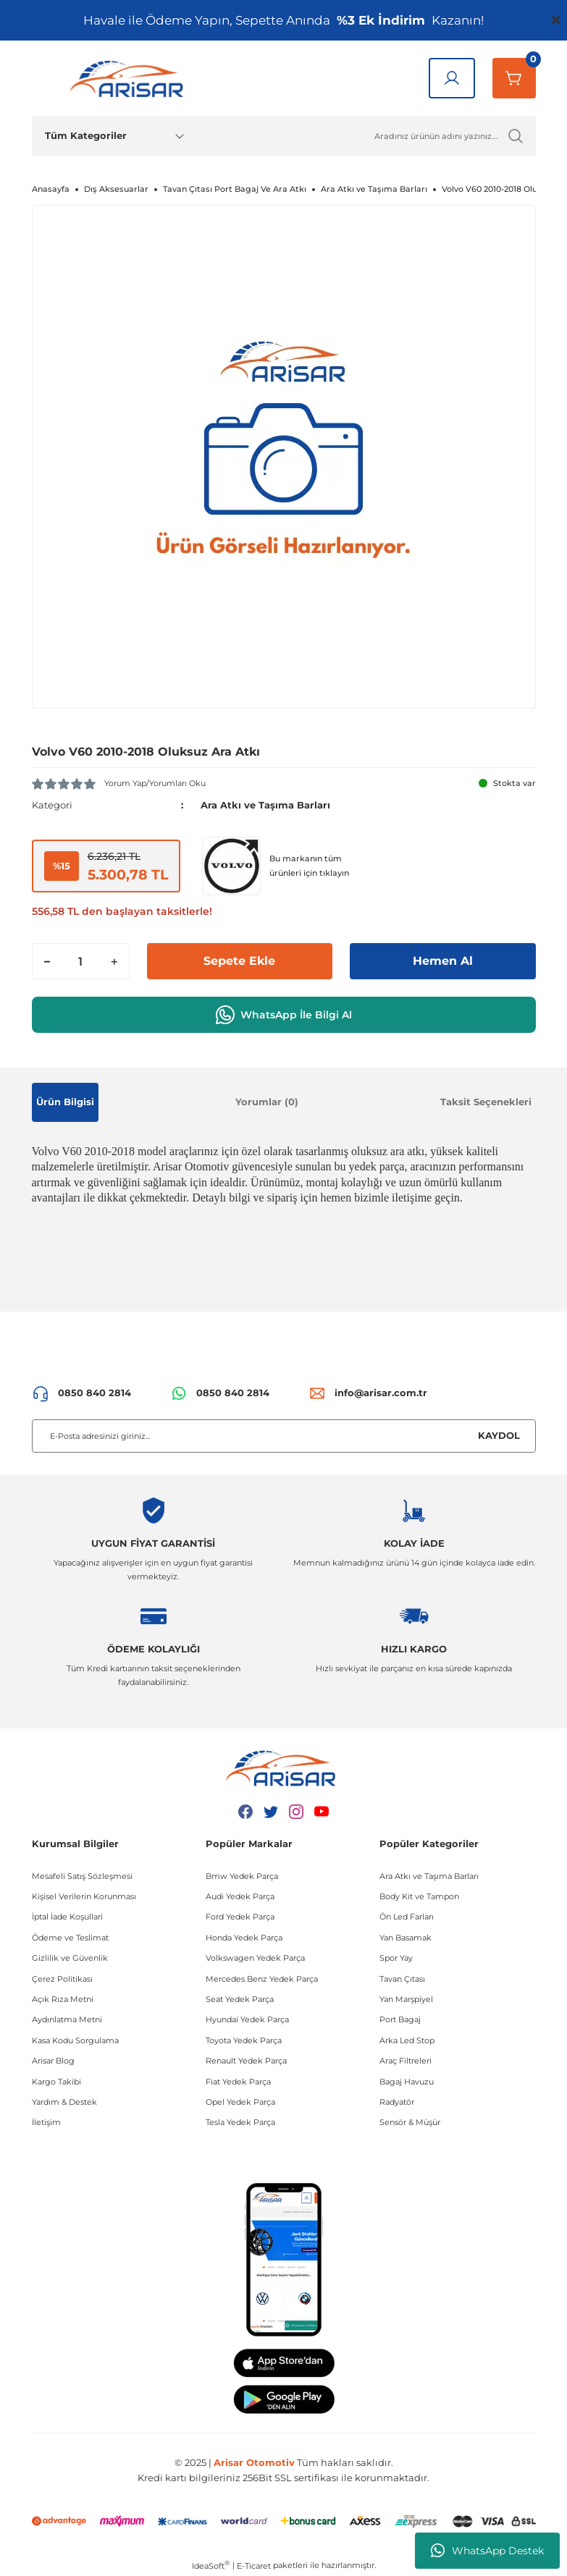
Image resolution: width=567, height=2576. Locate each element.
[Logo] (129, 78)
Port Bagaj (400, 2019)
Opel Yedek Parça (240, 2102)
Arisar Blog (53, 2061)
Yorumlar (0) (266, 1101)
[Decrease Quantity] (47, 961)
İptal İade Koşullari (67, 1917)
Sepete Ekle (239, 961)
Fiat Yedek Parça (238, 2082)
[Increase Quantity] (114, 961)
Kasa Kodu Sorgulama (75, 2040)
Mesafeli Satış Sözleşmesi (82, 1876)
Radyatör (396, 2102)
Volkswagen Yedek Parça (255, 1958)
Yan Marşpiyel (406, 1999)
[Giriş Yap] (452, 78)
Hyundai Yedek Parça (247, 2019)
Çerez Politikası (62, 1979)
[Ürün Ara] (365, 136)
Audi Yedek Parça (240, 1896)
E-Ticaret (254, 2566)
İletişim (46, 2122)
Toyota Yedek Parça (244, 2040)
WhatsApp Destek (487, 2551)
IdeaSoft (211, 2565)
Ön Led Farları (406, 1917)
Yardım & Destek (64, 2102)
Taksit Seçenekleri (486, 1101)
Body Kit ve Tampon (419, 1896)
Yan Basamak (405, 1938)
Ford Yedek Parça (240, 1917)
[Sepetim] (514, 78)
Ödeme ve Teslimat (70, 1938)
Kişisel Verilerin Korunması (84, 1896)
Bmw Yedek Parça (242, 1876)
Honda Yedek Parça (244, 1938)
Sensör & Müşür (409, 2122)
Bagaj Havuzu (406, 2082)
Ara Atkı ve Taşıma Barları (265, 805)
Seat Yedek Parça (240, 1999)
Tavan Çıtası (402, 1979)
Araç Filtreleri (405, 2061)
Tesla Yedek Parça (240, 2122)
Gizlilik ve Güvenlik (70, 1958)
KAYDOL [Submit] (499, 1435)
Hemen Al (443, 961)
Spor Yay (396, 1958)
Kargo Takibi (56, 2082)
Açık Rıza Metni (62, 1999)
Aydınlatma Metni (67, 2019)
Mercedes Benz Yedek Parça (262, 1979)
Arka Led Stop (406, 2040)
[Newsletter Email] (284, 1436)
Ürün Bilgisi (65, 1101)
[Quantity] (81, 961)
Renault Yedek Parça (246, 2061)
